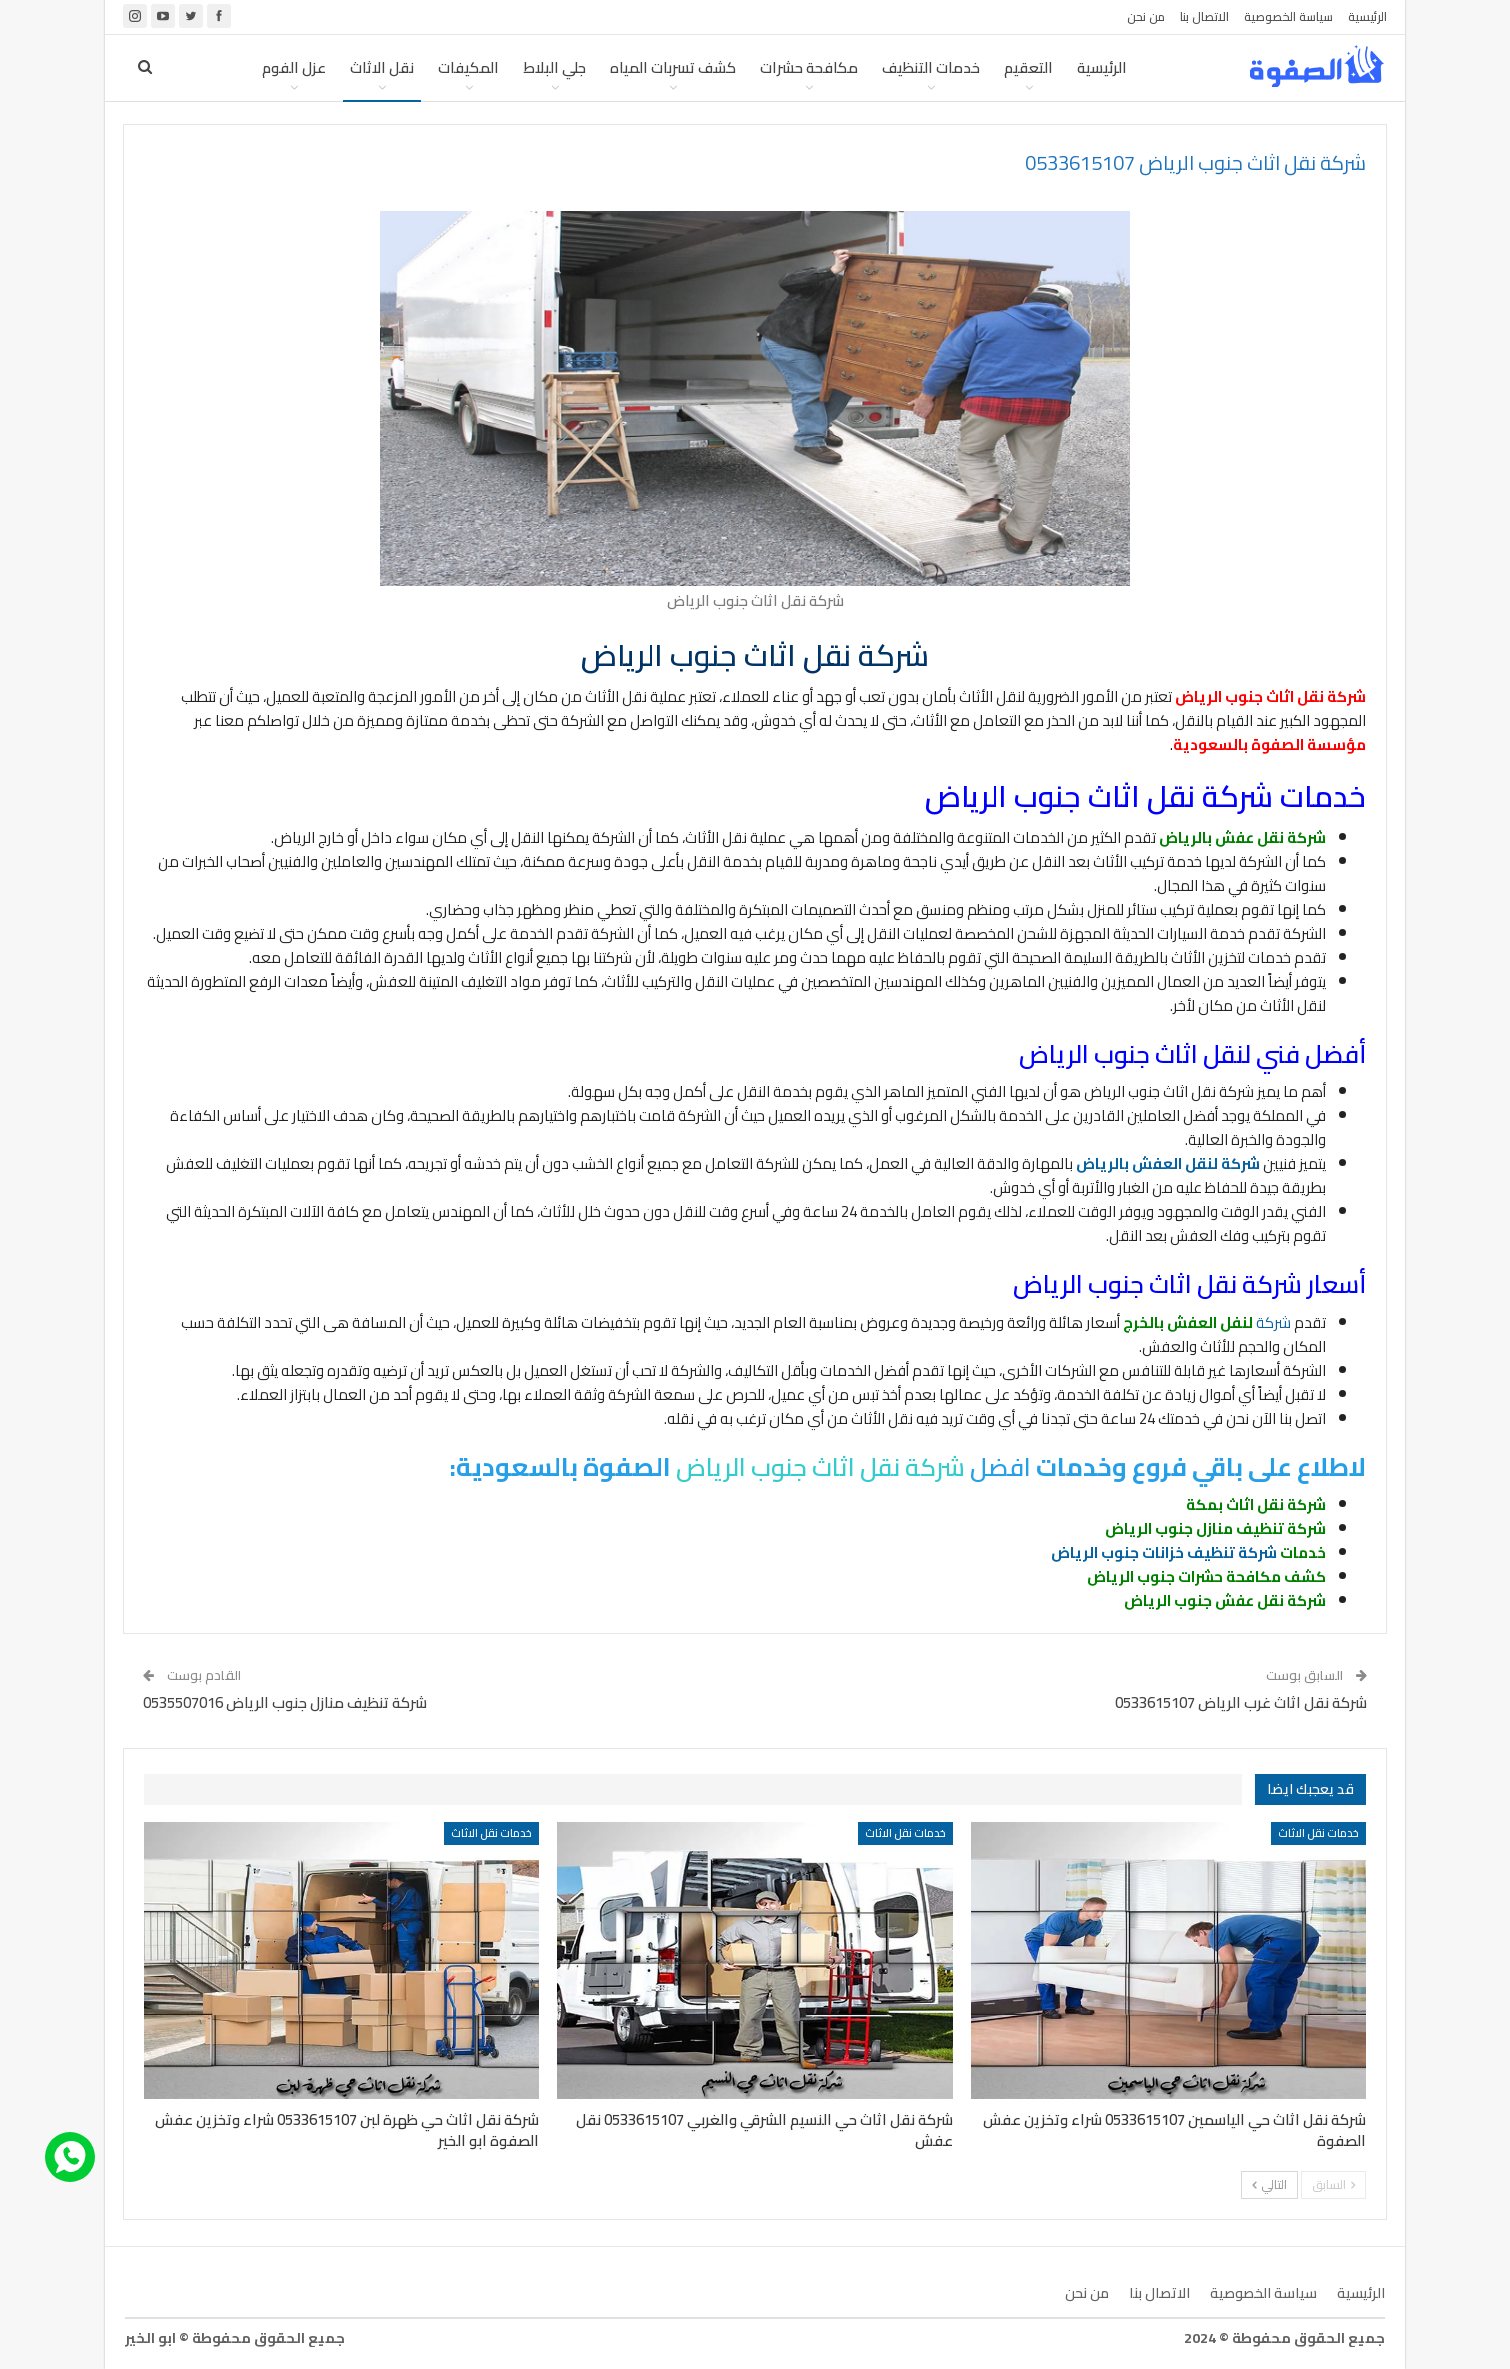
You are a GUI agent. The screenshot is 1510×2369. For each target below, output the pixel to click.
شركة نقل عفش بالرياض (1242, 837)
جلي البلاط (554, 67)
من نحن (1146, 16)
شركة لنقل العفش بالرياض (1168, 1163)
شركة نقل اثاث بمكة (1256, 1504)
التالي (1269, 2184)
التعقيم (1028, 67)
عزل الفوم (294, 67)
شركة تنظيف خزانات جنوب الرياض (1164, 1552)
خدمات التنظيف (931, 67)
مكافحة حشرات (809, 67)
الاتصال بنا (1204, 16)
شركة (1207, 1322)
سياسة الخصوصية (1288, 16)
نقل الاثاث (382, 67)
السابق (1333, 2184)
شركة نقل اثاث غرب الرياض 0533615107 (1241, 1702)
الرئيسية (1367, 16)
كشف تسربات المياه (673, 67)
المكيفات (468, 67)
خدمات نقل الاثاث (1318, 1833)
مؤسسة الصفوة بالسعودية (1269, 744)
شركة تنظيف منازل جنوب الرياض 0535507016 (285, 1702)
